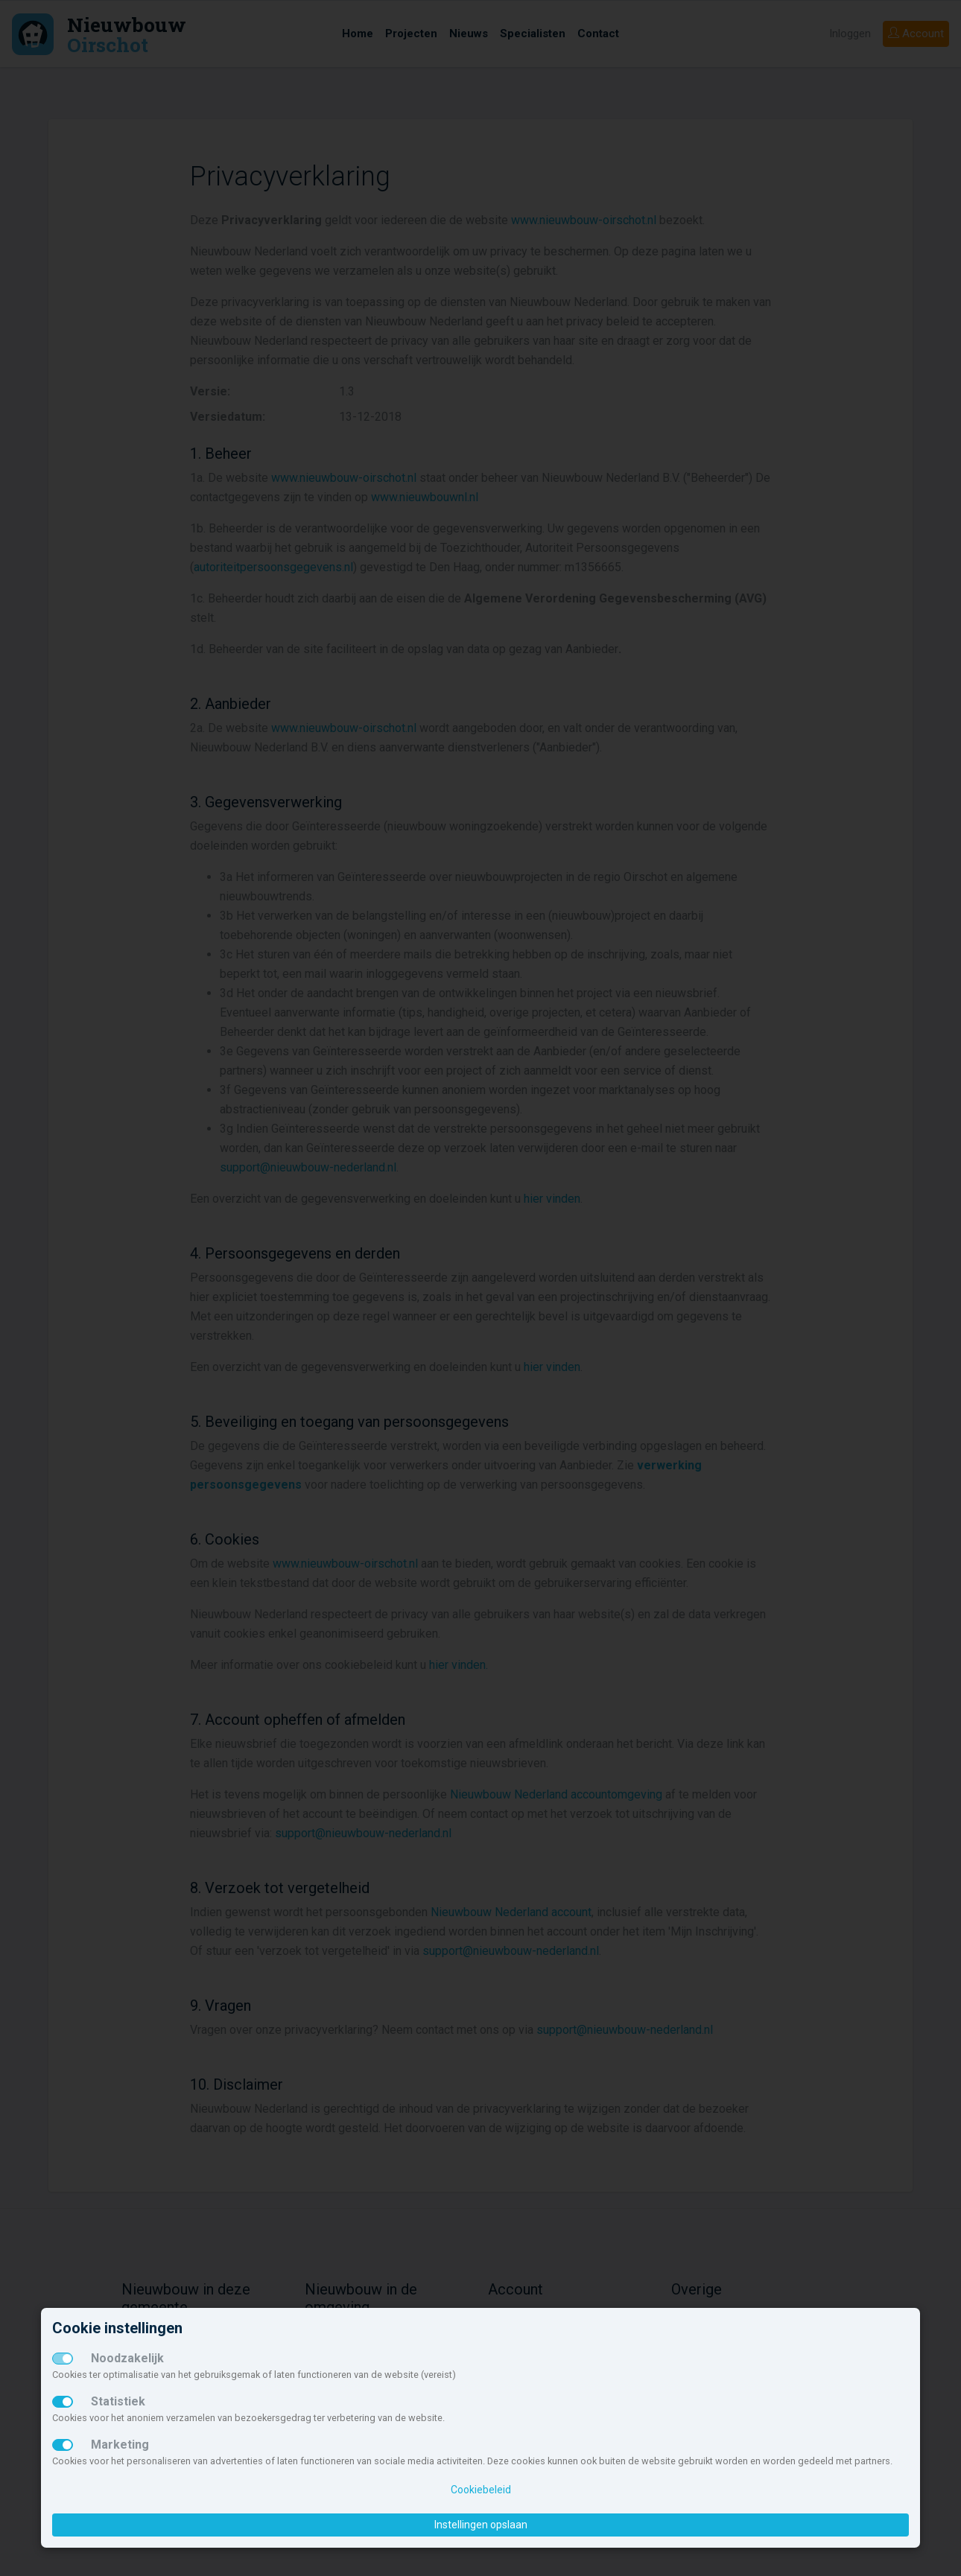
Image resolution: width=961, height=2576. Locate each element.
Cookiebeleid (481, 2490)
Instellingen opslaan (480, 2525)
